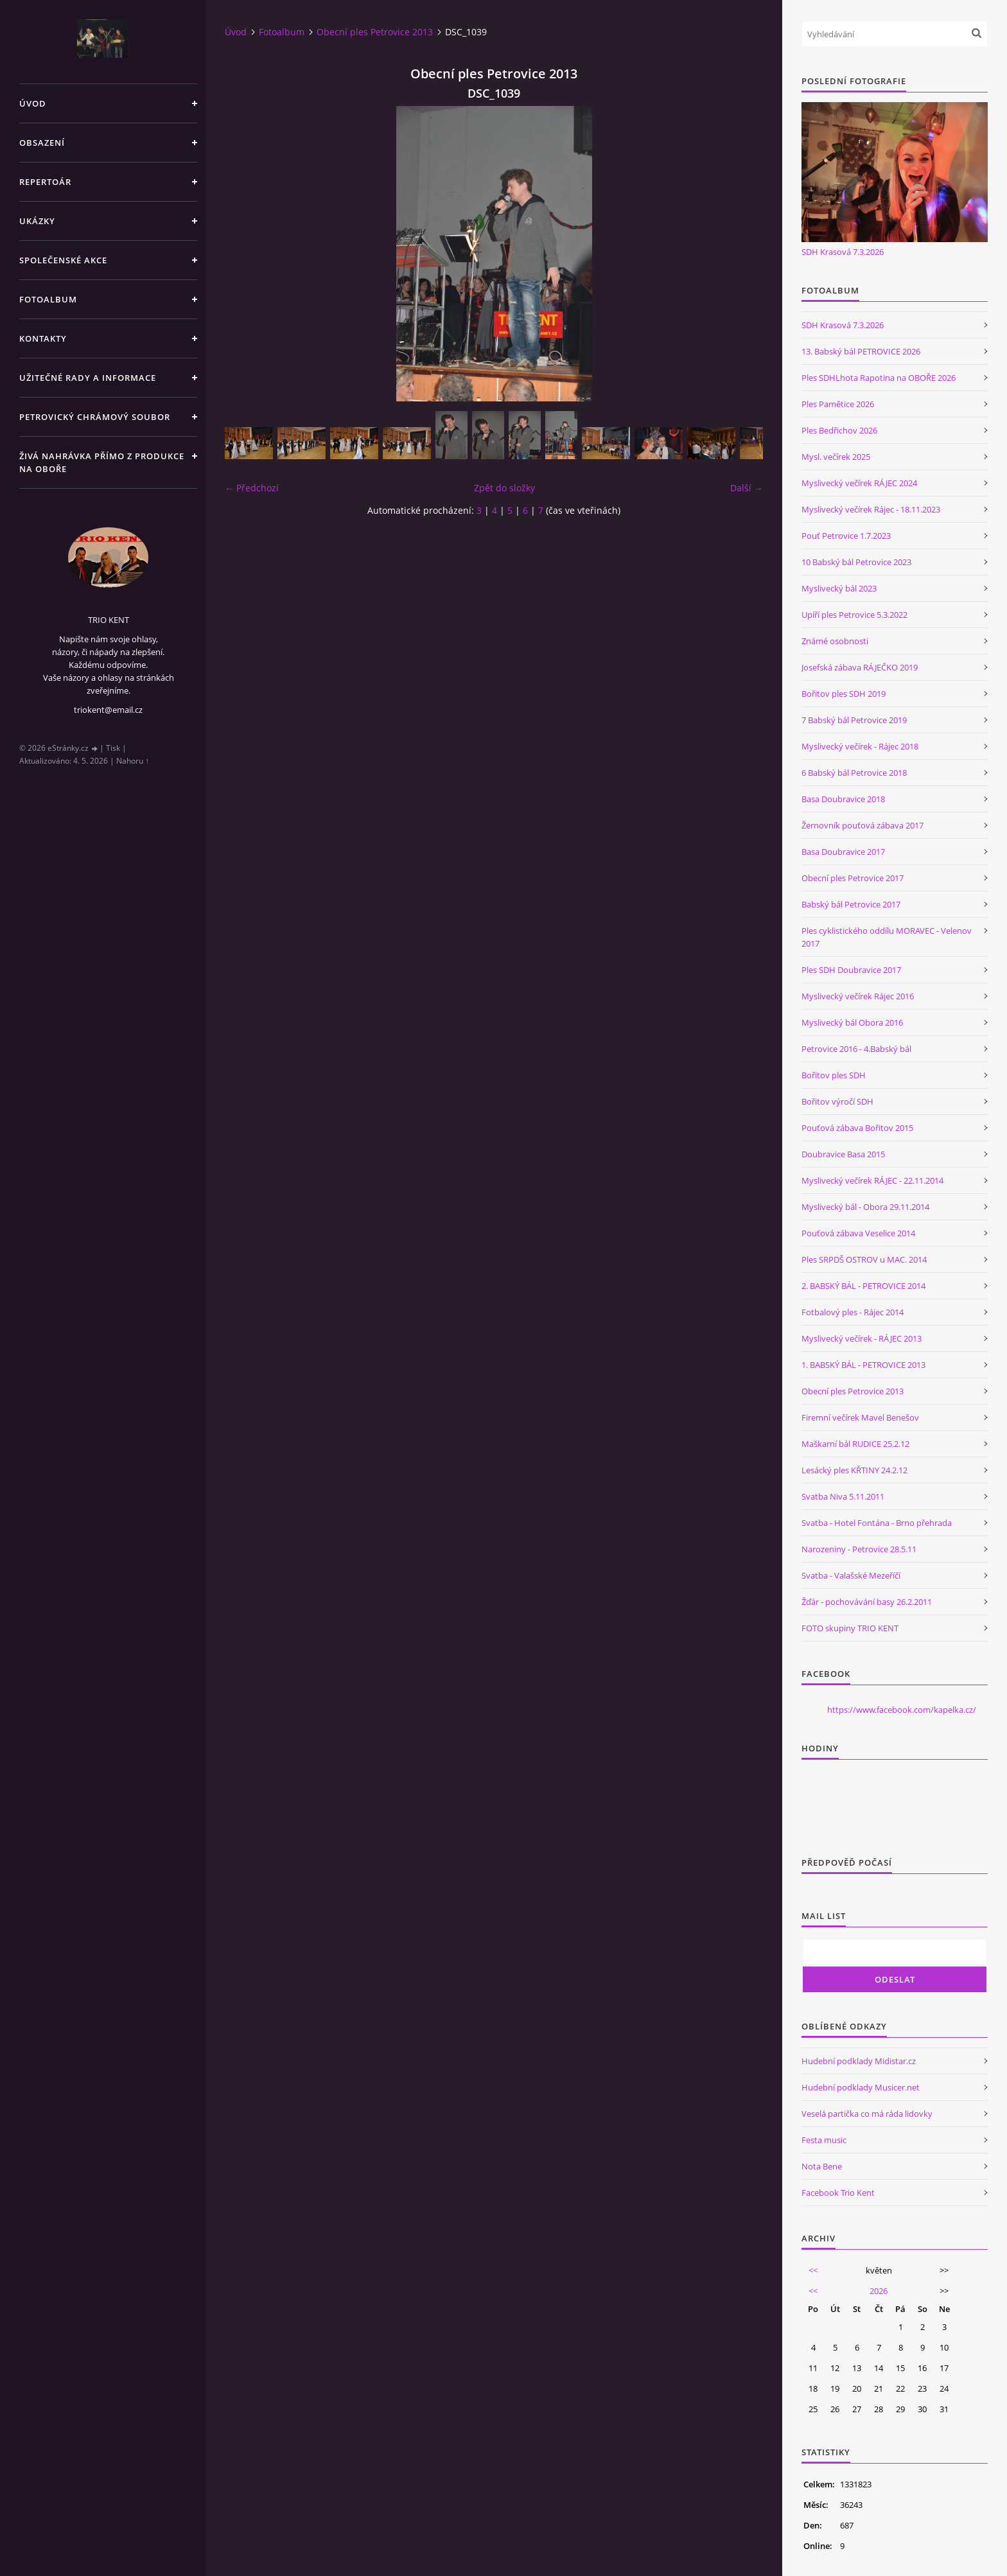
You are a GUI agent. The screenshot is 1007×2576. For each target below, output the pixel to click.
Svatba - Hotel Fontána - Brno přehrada (876, 1523)
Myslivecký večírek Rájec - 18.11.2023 (870, 509)
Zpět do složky (504, 488)
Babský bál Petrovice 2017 (850, 904)
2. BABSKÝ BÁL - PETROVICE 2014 (863, 1286)
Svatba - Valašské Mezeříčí (850, 1575)
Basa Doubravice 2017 (843, 851)
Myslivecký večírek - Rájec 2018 (859, 746)
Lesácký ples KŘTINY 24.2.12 (854, 1470)
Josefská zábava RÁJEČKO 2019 (859, 667)
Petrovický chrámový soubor (94, 417)
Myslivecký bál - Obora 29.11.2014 (865, 1207)
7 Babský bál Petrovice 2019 (854, 720)
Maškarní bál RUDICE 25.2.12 (855, 1444)
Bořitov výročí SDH (837, 1101)
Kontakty (43, 338)
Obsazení (42, 142)
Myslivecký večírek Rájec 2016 (857, 996)
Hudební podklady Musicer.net (860, 2087)
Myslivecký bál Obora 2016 (852, 1022)
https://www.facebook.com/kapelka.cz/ (901, 1709)
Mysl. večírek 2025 (835, 456)
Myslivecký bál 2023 (839, 588)
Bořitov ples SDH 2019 (843, 693)
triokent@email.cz (108, 709)
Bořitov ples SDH (833, 1075)
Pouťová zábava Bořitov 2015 (857, 1128)
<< (813, 2270)
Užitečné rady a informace (87, 377)
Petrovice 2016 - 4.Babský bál (856, 1049)
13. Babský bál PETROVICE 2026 (860, 351)
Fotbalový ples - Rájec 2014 (852, 1312)
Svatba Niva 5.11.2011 (842, 1496)
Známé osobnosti (834, 641)
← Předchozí (252, 488)
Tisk (113, 747)
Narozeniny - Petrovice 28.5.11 (858, 1549)
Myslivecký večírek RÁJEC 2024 (859, 483)
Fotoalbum (48, 299)
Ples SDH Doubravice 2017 (851, 970)
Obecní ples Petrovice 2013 (375, 32)
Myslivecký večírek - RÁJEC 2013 (861, 1338)
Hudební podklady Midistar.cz (858, 2061)
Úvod (32, 103)
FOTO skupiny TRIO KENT (849, 1628)
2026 (879, 2291)
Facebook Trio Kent (838, 2192)
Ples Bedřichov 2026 (839, 430)
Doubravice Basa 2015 (843, 1154)
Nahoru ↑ (132, 760)
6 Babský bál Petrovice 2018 (854, 772)
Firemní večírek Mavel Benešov (860, 1417)
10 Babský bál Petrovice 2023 (856, 562)
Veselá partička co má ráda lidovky (867, 2113)
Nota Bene (821, 2166)
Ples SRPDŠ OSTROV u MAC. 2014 (864, 1259)
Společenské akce (63, 260)
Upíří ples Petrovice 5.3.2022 (854, 614)
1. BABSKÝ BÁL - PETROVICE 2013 (863, 1365)
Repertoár (45, 182)
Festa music (823, 2140)
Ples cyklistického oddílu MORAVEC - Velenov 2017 (886, 937)
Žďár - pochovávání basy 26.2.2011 (866, 1602)
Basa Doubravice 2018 (843, 799)
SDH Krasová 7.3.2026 (842, 252)
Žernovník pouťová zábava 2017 (862, 825)
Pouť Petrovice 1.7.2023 (846, 535)
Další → (746, 488)
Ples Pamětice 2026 (837, 404)
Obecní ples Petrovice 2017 (852, 878)
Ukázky (37, 221)
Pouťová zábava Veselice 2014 (858, 1233)
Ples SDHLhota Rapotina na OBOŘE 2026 (878, 377)
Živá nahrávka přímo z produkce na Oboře (101, 462)
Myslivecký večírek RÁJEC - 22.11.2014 (872, 1180)
